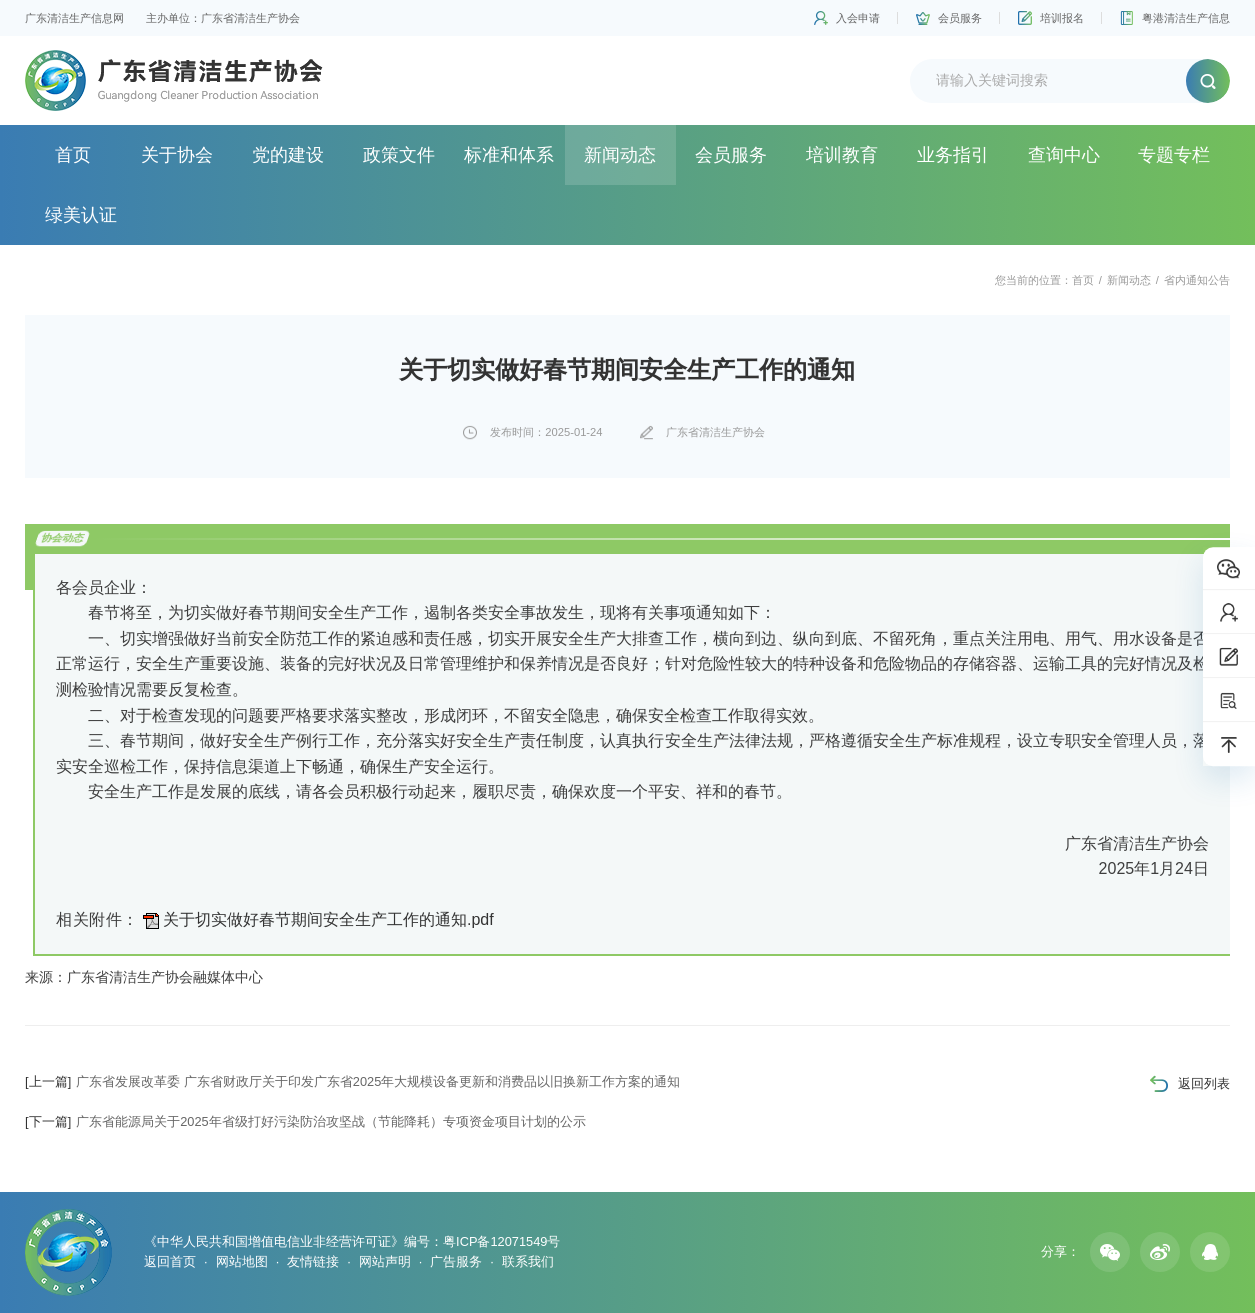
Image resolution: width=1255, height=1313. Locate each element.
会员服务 (960, 18)
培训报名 (1062, 18)
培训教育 (842, 155)
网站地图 (242, 1261)
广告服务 (456, 1261)
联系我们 (528, 1261)
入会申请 (858, 18)
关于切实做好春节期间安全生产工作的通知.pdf (328, 919)
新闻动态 (620, 155)
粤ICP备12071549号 (501, 1241)
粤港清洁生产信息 (1186, 18)
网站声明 (385, 1261)
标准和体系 (509, 155)
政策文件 (399, 155)
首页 (73, 155)
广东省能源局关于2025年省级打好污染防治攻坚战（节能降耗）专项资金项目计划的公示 (305, 1121)
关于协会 (177, 155)
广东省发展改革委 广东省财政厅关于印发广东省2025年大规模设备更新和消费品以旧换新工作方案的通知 (352, 1081)
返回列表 (1204, 1083)
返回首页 (170, 1261)
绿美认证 (81, 215)
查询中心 (1064, 155)
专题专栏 (1174, 155)
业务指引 (953, 155)
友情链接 (313, 1261)
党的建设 (288, 155)
